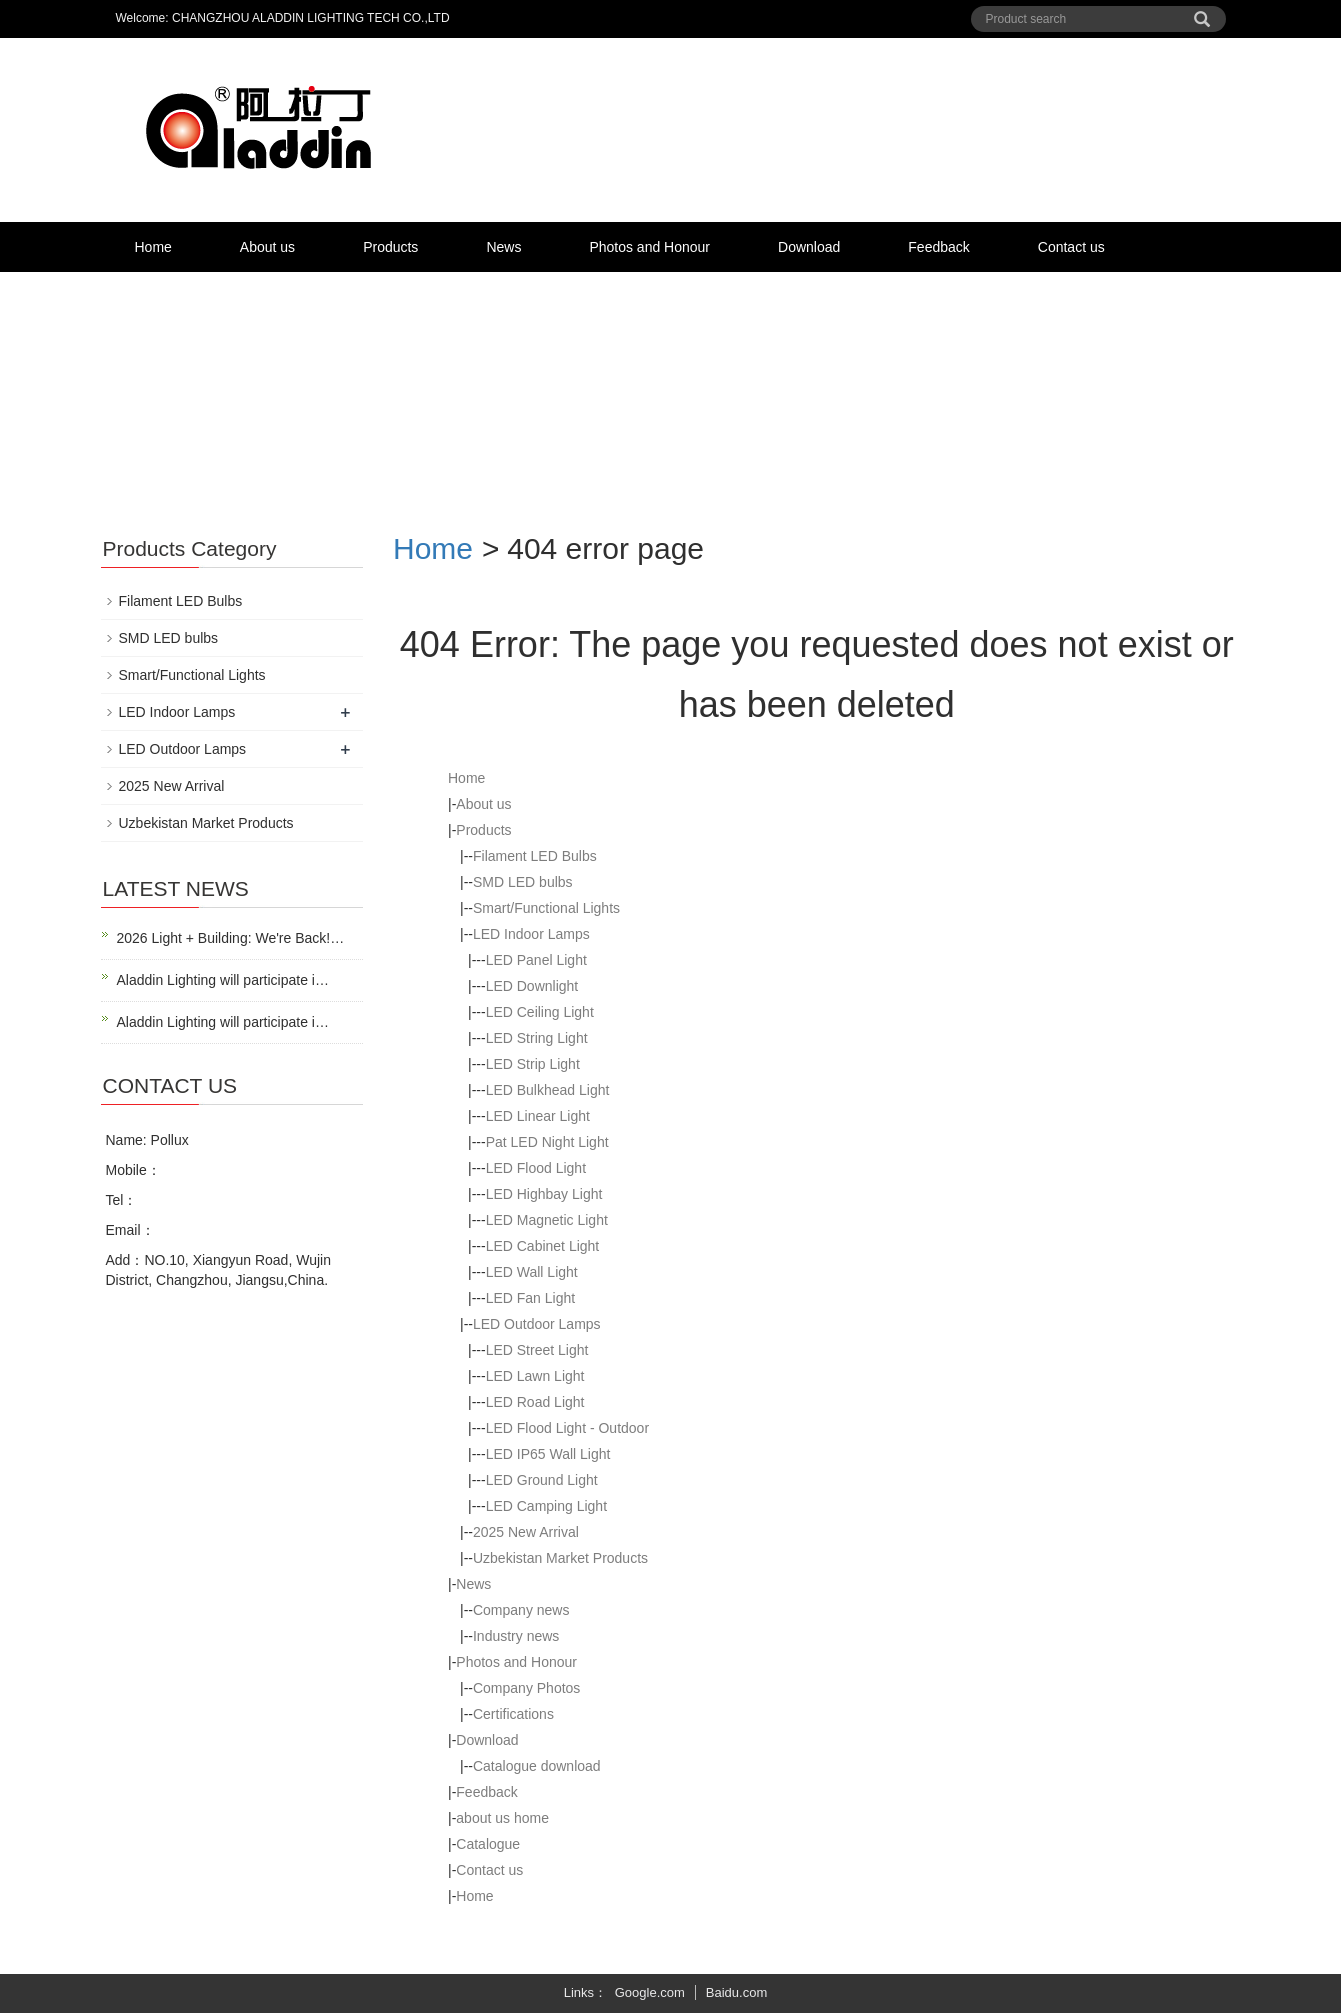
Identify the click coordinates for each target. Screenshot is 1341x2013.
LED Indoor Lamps (531, 934)
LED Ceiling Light (540, 1012)
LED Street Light (537, 1350)
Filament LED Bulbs (535, 856)
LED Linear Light (538, 1116)
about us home (502, 1818)
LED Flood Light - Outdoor (567, 1428)
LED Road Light (535, 1402)
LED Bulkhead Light (548, 1090)
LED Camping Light (546, 1506)
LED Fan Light (531, 1298)
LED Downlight (532, 986)
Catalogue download (537, 1766)
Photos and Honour (649, 247)
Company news (521, 1610)
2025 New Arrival (526, 1532)
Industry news (516, 1636)
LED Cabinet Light (543, 1246)
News (503, 247)
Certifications (513, 1714)
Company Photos (526, 1688)
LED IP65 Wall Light (548, 1454)
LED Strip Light (533, 1064)
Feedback (938, 247)
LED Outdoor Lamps (537, 1324)
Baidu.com (736, 1992)
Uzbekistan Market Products (560, 1558)
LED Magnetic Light (547, 1220)
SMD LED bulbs (523, 882)
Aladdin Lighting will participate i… (223, 980)
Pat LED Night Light (547, 1142)
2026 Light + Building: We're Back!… (231, 938)
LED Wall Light (532, 1272)
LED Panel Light (536, 960)
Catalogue (488, 1844)
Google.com (650, 1992)
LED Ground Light (542, 1480)
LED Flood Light (536, 1168)
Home (153, 247)
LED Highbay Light (544, 1194)
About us (267, 247)
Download (809, 247)
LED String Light (537, 1038)
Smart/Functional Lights (546, 908)
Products (390, 247)
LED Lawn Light (535, 1376)
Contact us (1071, 247)
